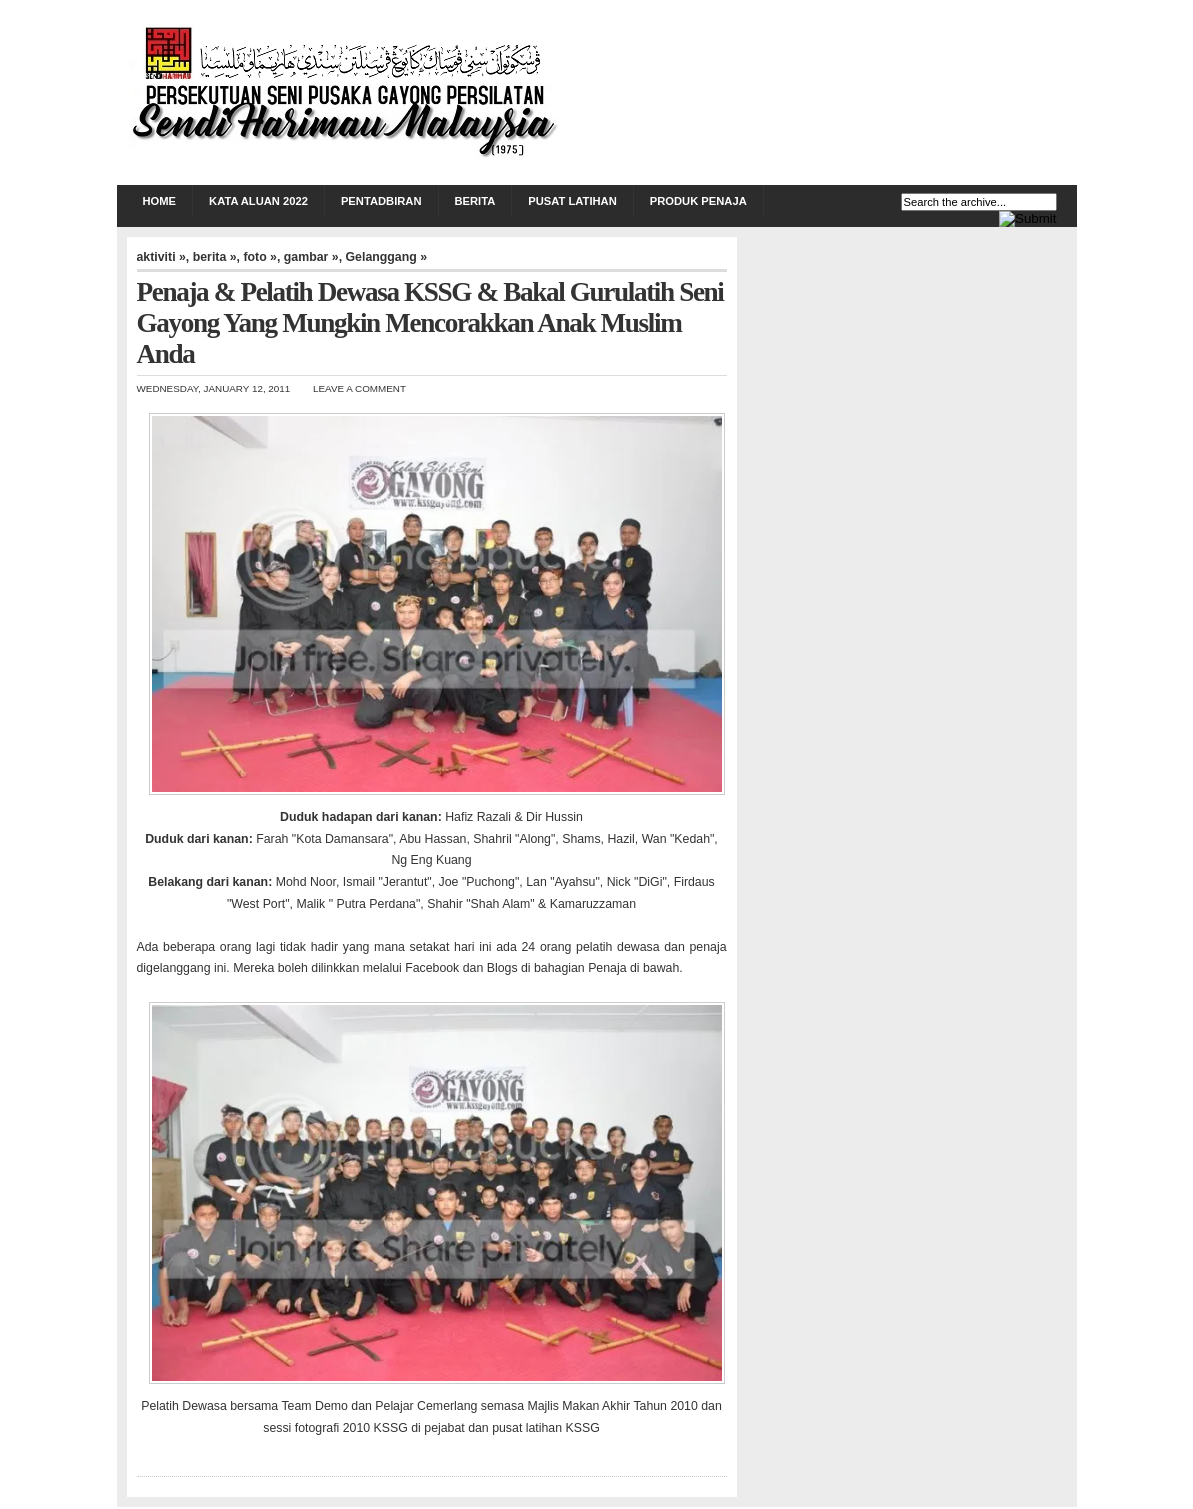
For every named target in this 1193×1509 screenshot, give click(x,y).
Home (160, 201)
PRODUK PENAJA (698, 201)
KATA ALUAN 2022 (258, 201)
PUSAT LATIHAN (572, 201)
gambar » (311, 257)
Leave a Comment (359, 388)
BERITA (475, 201)
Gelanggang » (387, 257)
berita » (215, 257)
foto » (260, 257)
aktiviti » (161, 257)
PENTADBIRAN (381, 201)
